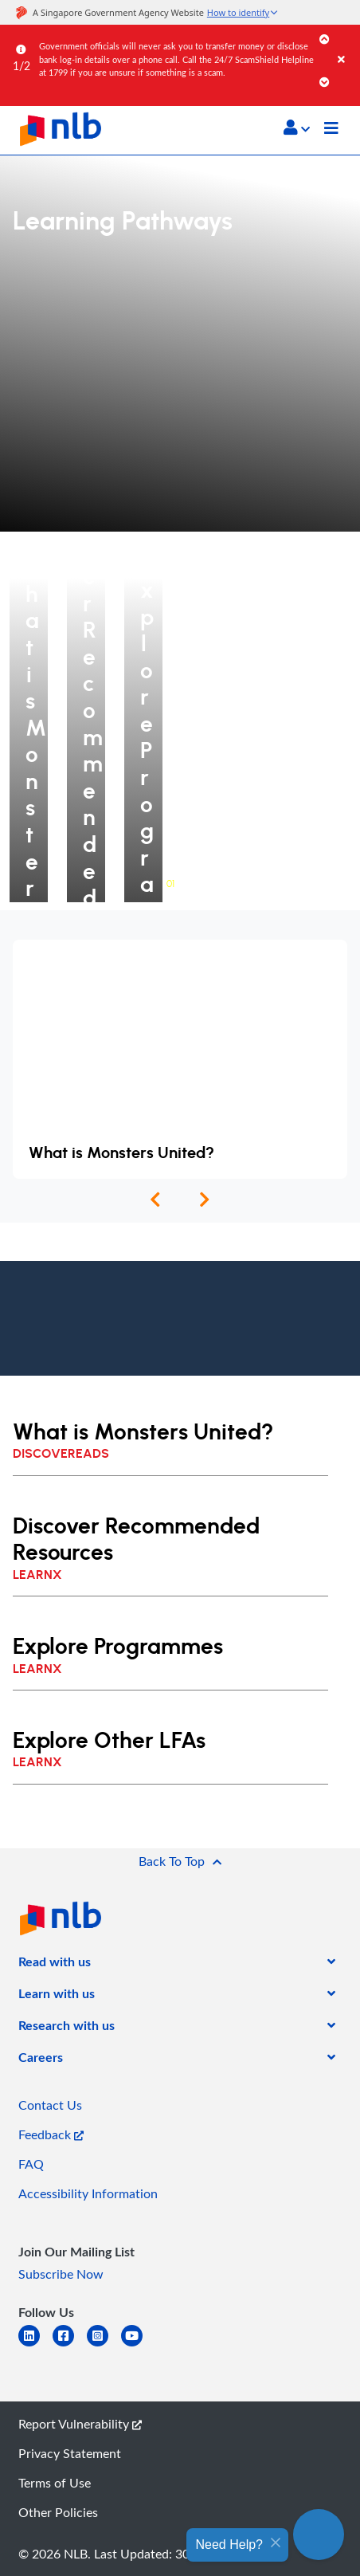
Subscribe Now (61, 2274)
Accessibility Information (88, 2193)
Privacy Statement (69, 2453)
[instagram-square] (104, 2345)
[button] (297, 127)
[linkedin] (35, 2345)
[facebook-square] (70, 2345)
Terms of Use (54, 2483)
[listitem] (54, 1964)
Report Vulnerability (80, 2424)
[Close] (346, 43)
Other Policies (58, 2512)
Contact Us (50, 2105)
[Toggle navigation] (331, 130)
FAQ (31, 2164)
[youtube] (138, 2345)
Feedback (51, 2134)
